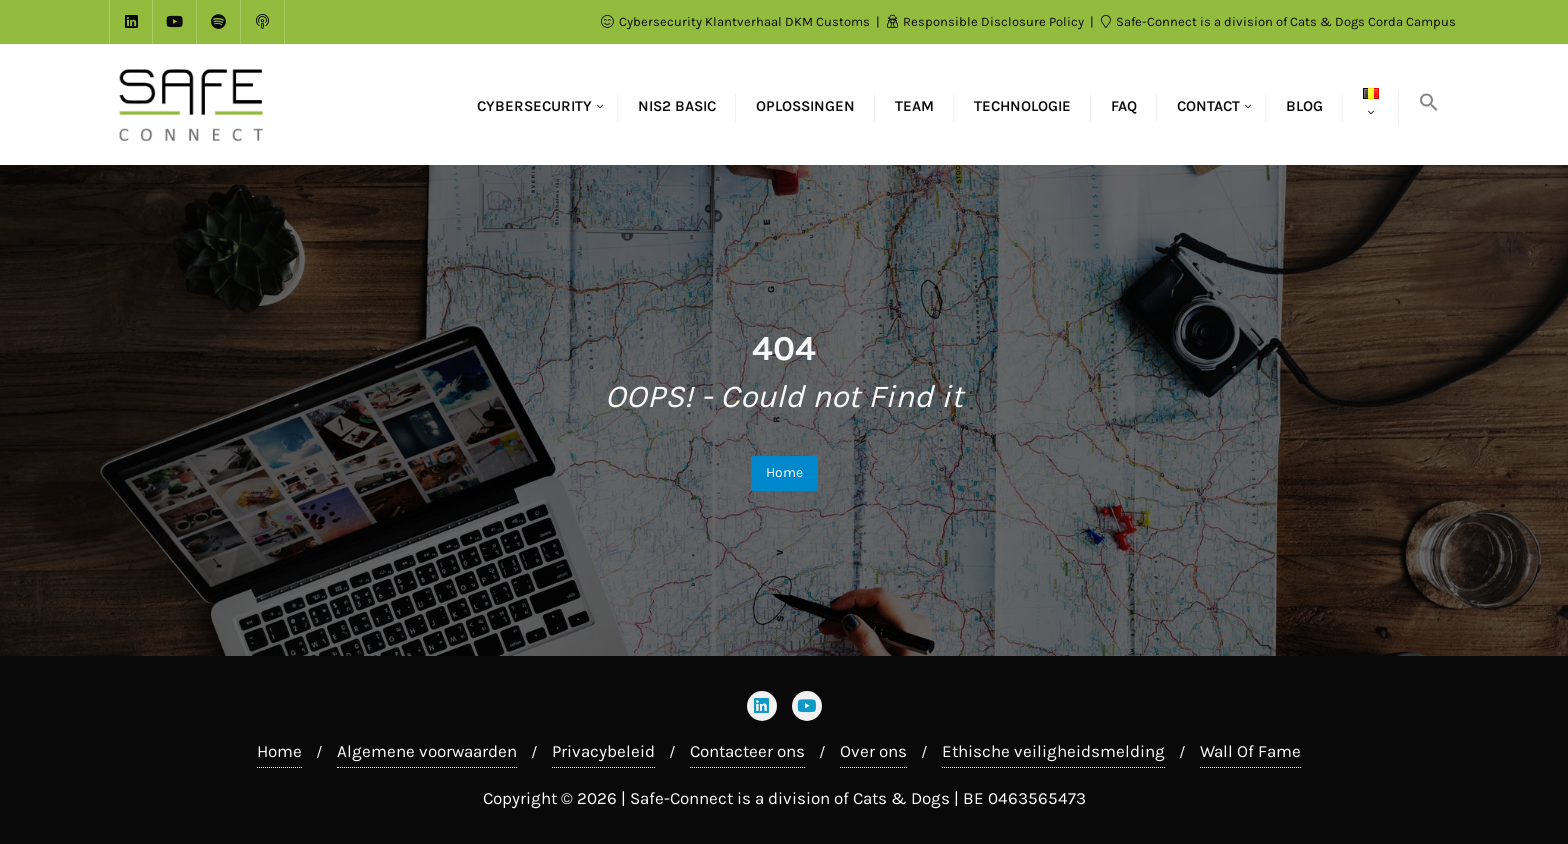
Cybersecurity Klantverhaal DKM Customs (737, 21)
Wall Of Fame (1250, 751)
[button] (1429, 104)
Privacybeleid (603, 751)
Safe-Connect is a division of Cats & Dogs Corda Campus (1278, 21)
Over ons (873, 751)
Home (784, 472)
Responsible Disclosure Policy (987, 21)
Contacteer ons (747, 751)
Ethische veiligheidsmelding (1053, 751)
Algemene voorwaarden (427, 751)
